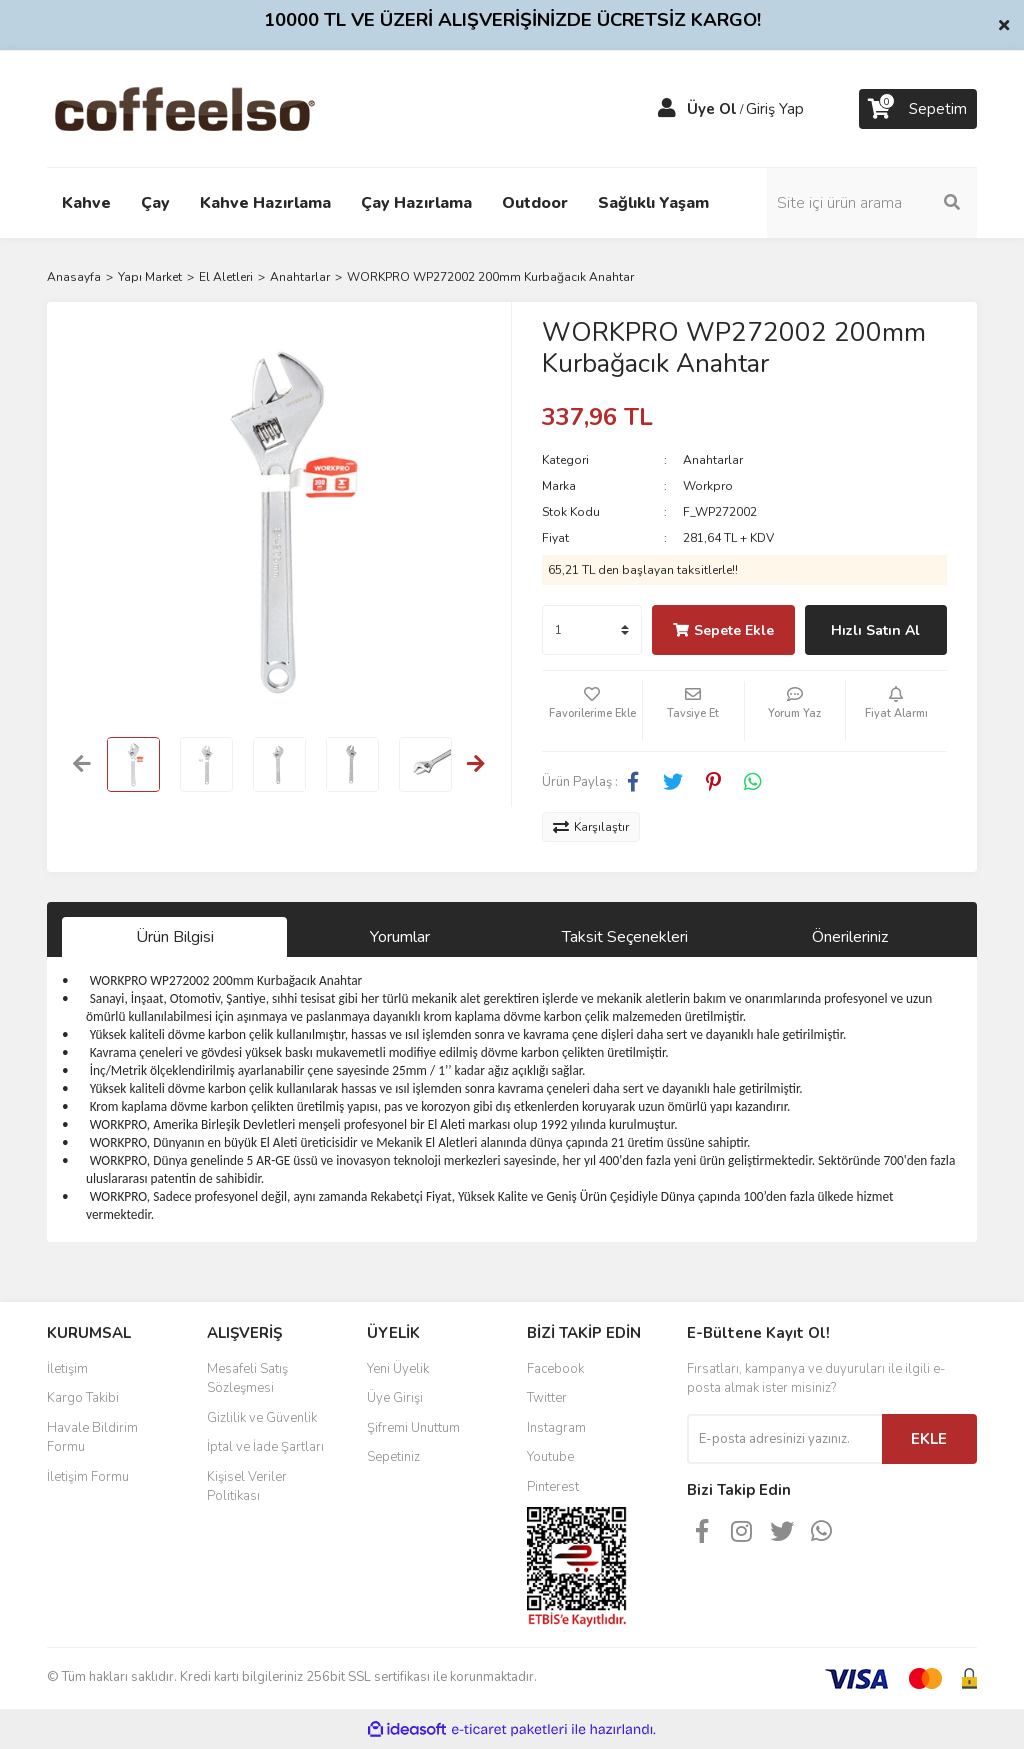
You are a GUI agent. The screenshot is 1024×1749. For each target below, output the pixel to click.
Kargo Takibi (83, 1398)
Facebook (555, 1369)
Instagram (556, 1428)
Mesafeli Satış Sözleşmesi (247, 1379)
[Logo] (216, 108)
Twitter (547, 1398)
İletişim (67, 1369)
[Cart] (918, 109)
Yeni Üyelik (398, 1369)
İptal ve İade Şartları (265, 1447)
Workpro (708, 486)
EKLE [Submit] (929, 1439)
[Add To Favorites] (592, 711)
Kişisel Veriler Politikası (247, 1487)
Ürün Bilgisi (175, 937)
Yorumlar (400, 937)
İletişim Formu (88, 1477)
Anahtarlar (713, 460)
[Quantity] (592, 630)
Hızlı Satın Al (875, 630)
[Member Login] (667, 109)
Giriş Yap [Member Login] (775, 109)
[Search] (872, 203)
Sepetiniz (393, 1457)
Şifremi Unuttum (413, 1428)
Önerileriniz (850, 937)
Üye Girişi (395, 1398)
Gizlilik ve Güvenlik (262, 1418)
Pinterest (553, 1487)
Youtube (550, 1457)
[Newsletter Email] (784, 1439)
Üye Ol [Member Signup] (712, 109)
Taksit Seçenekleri (625, 937)
